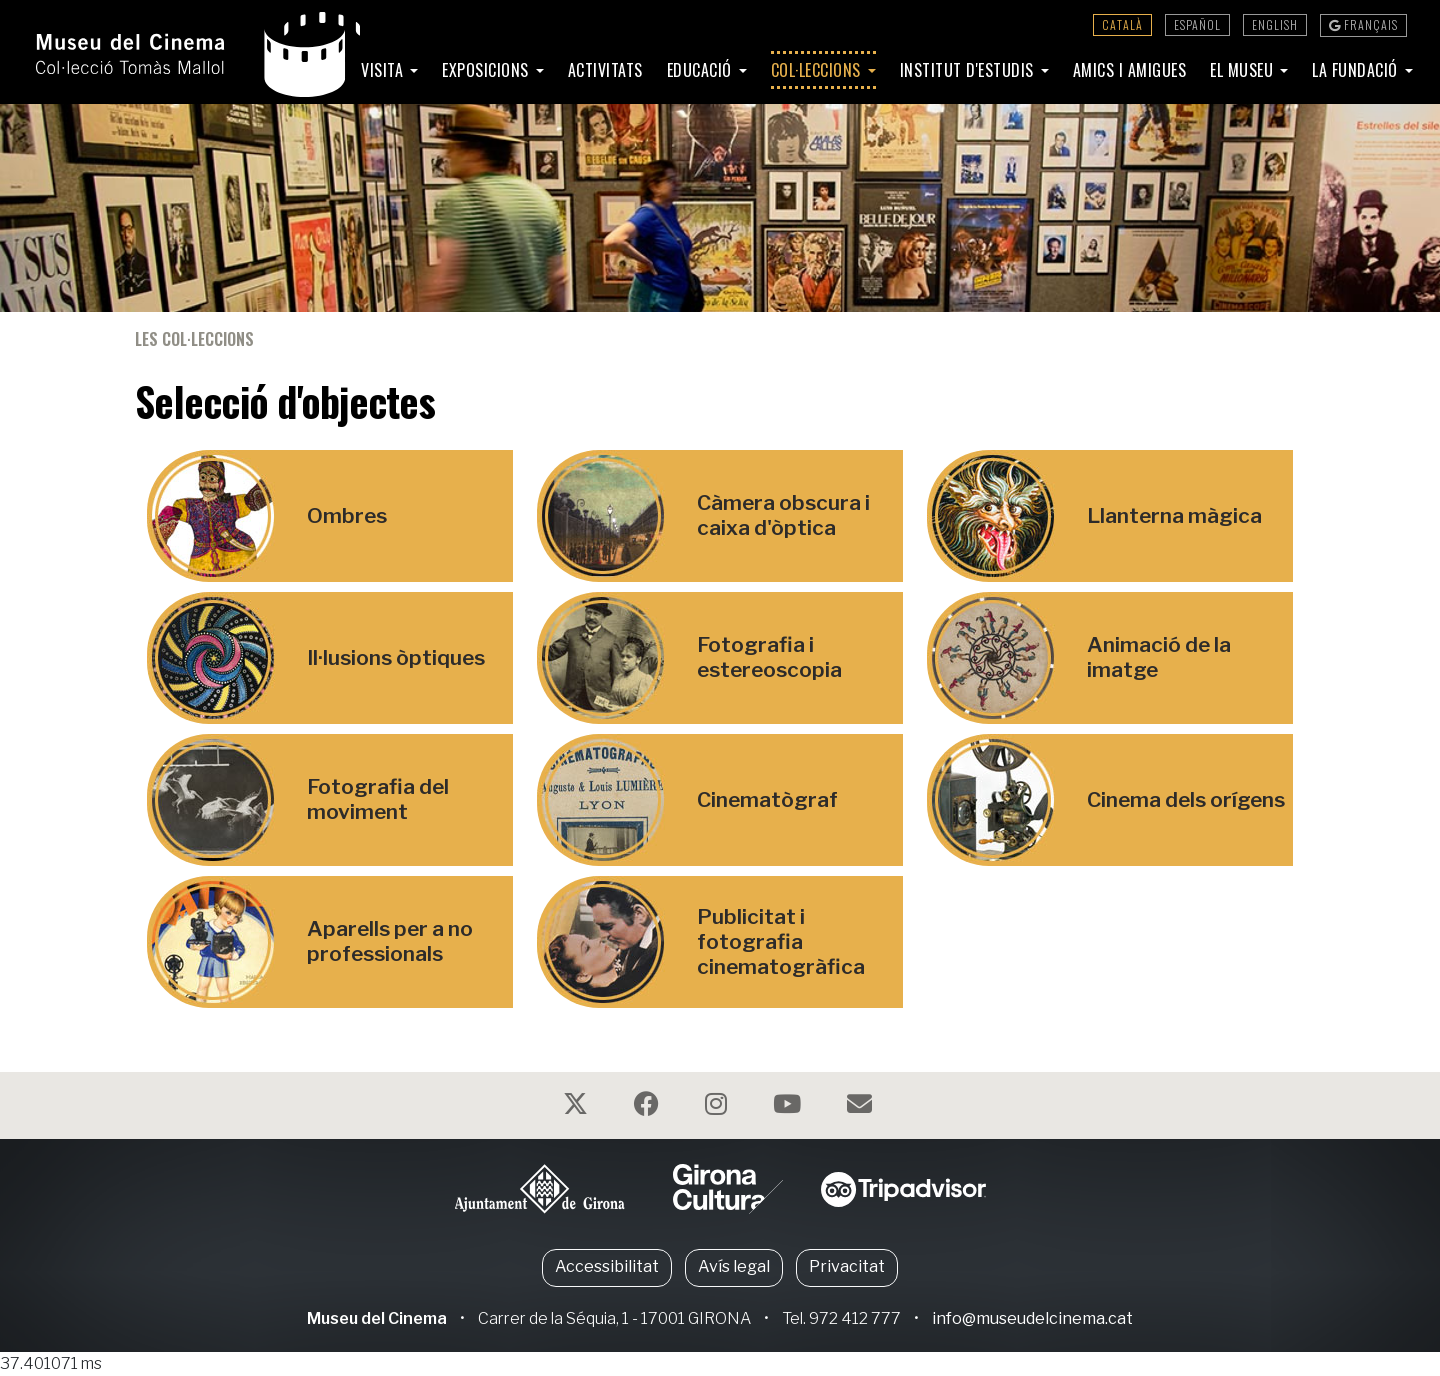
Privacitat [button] (847, 1266)
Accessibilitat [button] (607, 1266)
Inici (322, 70)
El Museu (1244, 70)
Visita (384, 70)
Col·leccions (818, 70)
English (1275, 24)
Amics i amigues (1130, 70)
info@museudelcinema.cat (1032, 1318)
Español (1197, 24)
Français (1363, 24)
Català (1122, 24)
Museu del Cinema (377, 1318)
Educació (702, 70)
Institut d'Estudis (969, 70)
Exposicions (487, 70)
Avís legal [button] (734, 1266)
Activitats (605, 70)
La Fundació (1357, 70)
